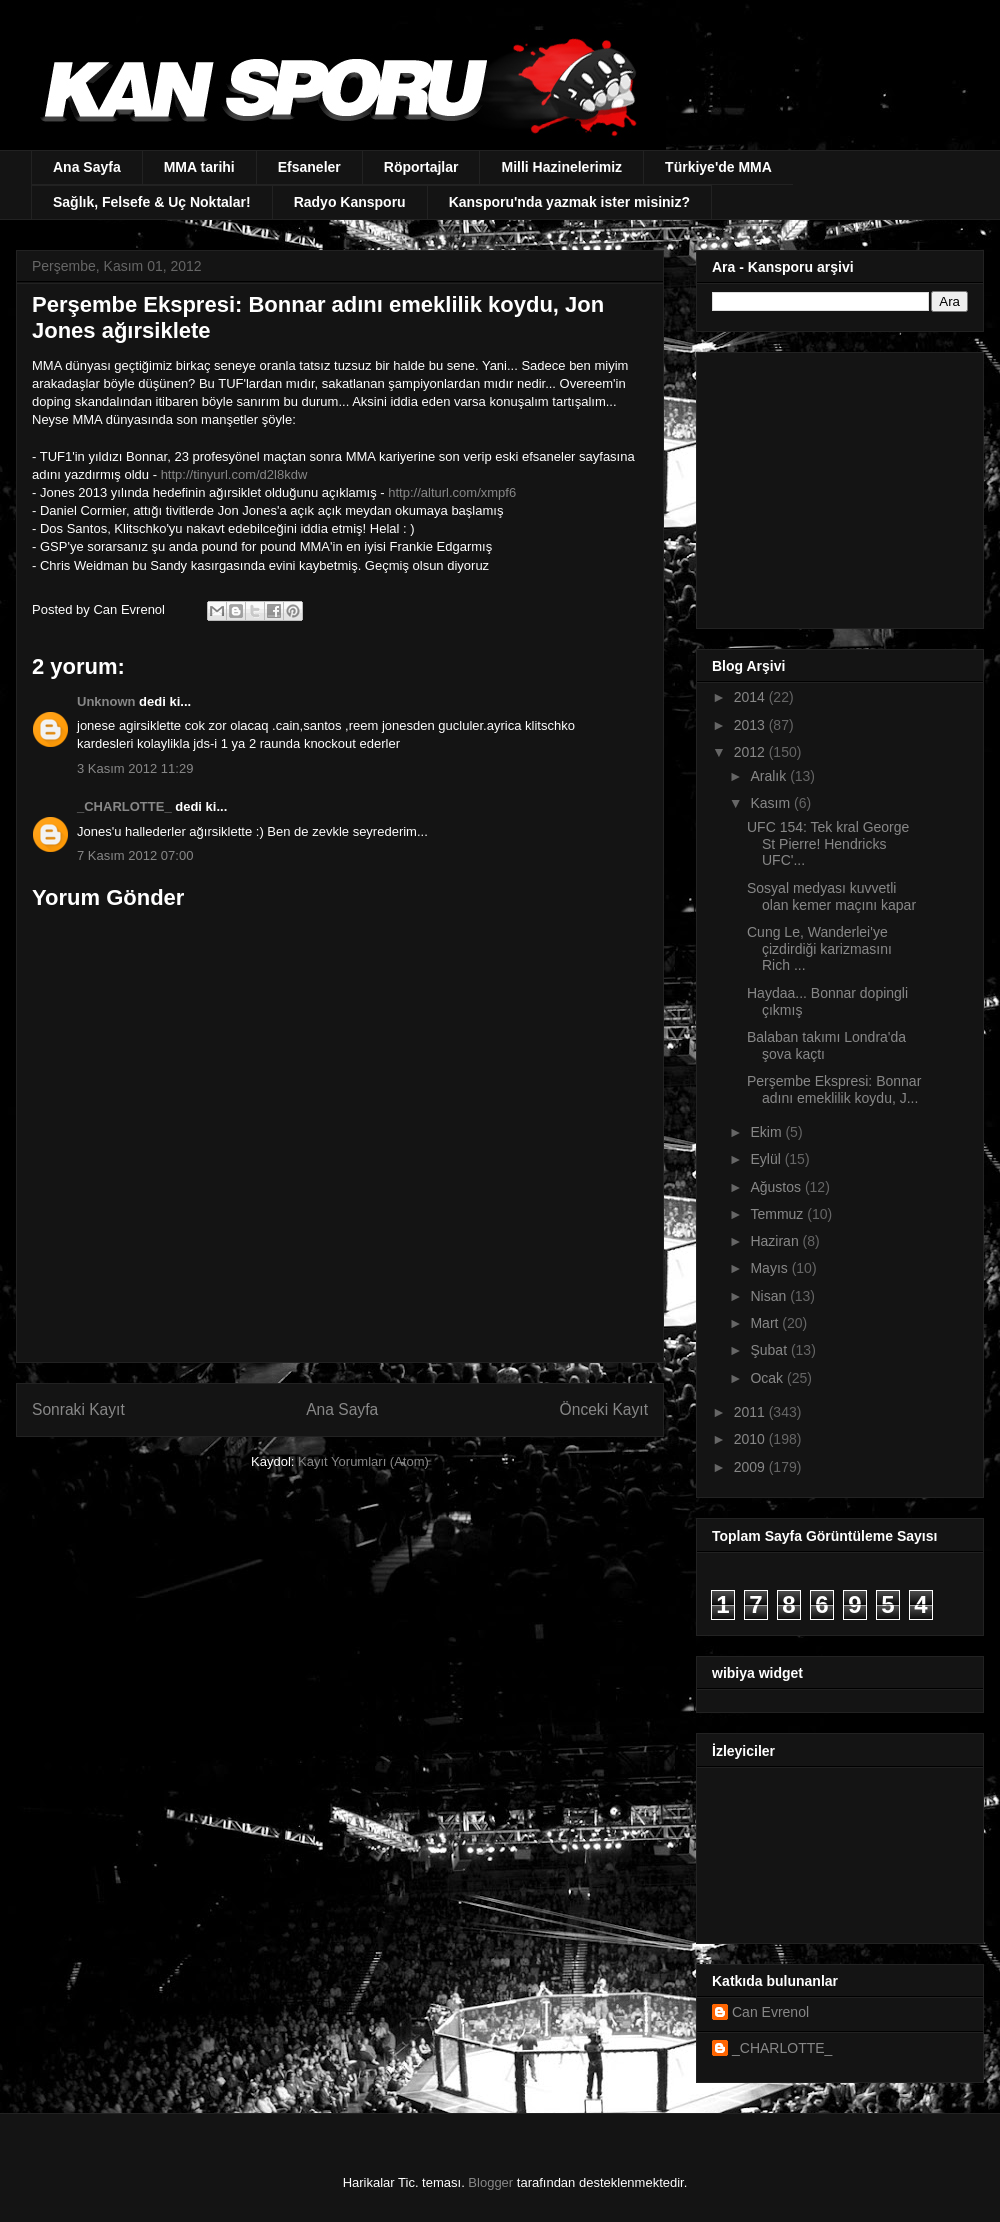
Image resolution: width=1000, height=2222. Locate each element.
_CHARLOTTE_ (124, 806)
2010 (751, 1439)
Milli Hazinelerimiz (561, 167)
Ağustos (777, 1187)
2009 (751, 1467)
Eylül (767, 1159)
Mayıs (770, 1268)
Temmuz (778, 1214)
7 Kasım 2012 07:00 (135, 855)
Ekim (767, 1132)
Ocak (768, 1378)
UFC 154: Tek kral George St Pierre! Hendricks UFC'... (828, 844)
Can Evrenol (770, 2012)
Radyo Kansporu (350, 202)
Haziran (776, 1241)
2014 (751, 697)
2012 (751, 752)
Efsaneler (309, 167)
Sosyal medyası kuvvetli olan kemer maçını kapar (831, 896)
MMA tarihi (199, 167)
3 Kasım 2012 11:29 (135, 768)
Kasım (772, 803)
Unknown (106, 701)
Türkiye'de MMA (718, 167)
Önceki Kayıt (604, 1409)
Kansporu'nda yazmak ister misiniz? (569, 202)
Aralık (770, 776)
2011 (751, 1412)
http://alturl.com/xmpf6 (452, 492)
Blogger (490, 2182)
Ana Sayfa (87, 167)
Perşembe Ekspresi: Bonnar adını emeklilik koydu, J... (834, 1089)
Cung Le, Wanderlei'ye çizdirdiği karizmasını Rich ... (819, 949)
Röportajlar (421, 167)
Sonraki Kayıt (78, 1409)
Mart (766, 1323)
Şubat (770, 1350)
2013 (751, 725)
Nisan (770, 1296)
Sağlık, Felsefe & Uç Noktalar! (152, 202)
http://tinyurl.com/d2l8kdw (234, 474)
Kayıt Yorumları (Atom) (363, 1461)
